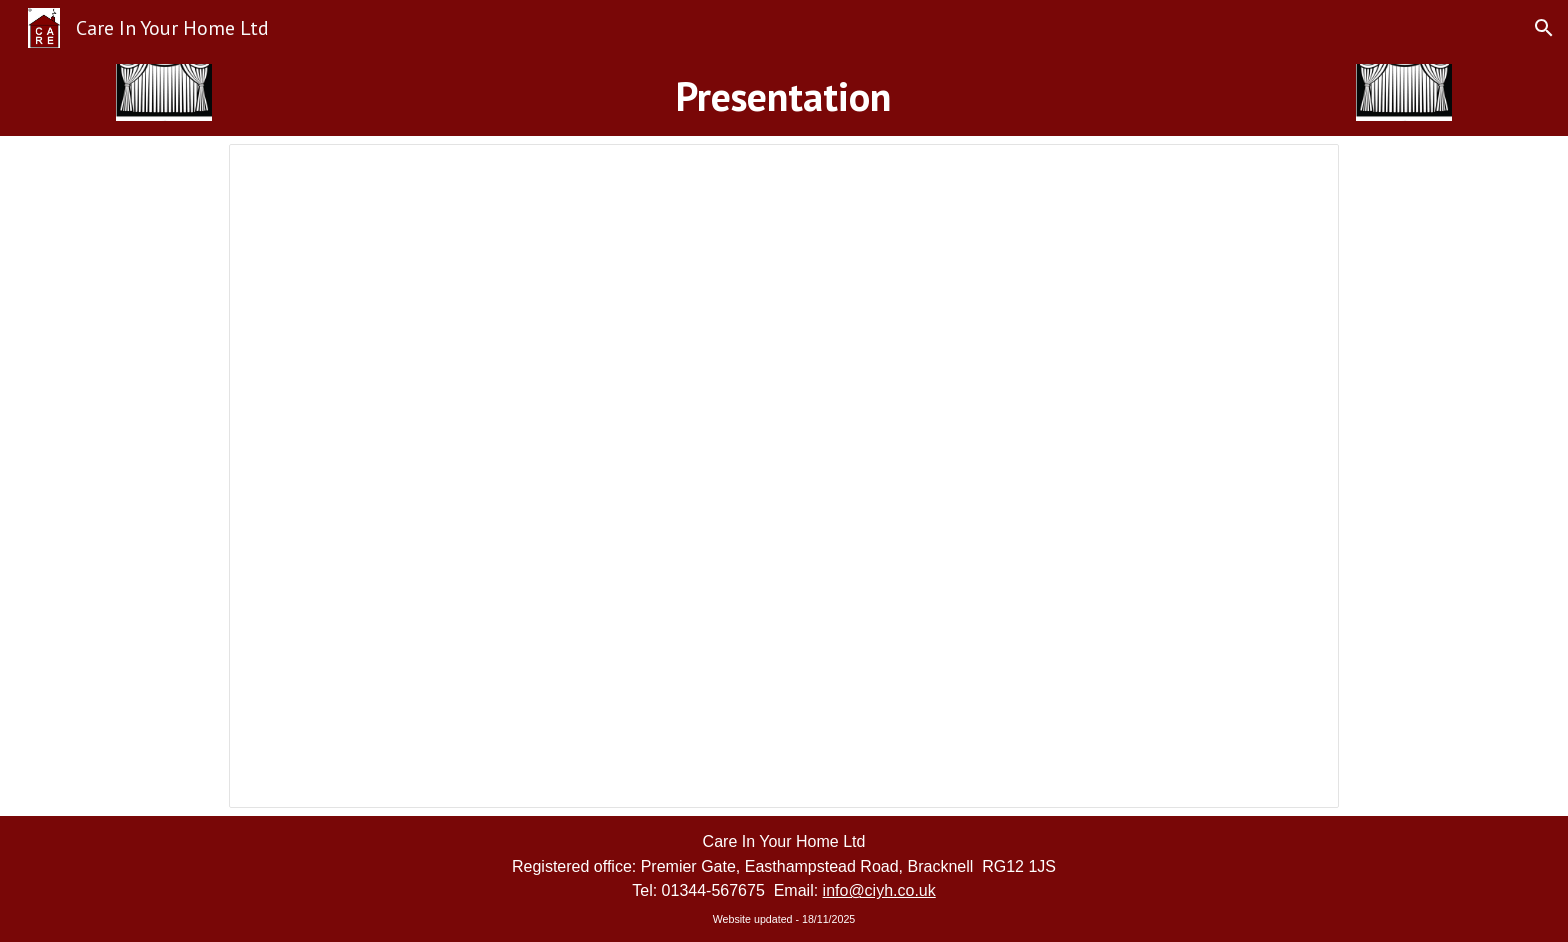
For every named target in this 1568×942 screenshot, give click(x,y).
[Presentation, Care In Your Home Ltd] (784, 476)
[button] (1544, 28)
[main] (784, 96)
